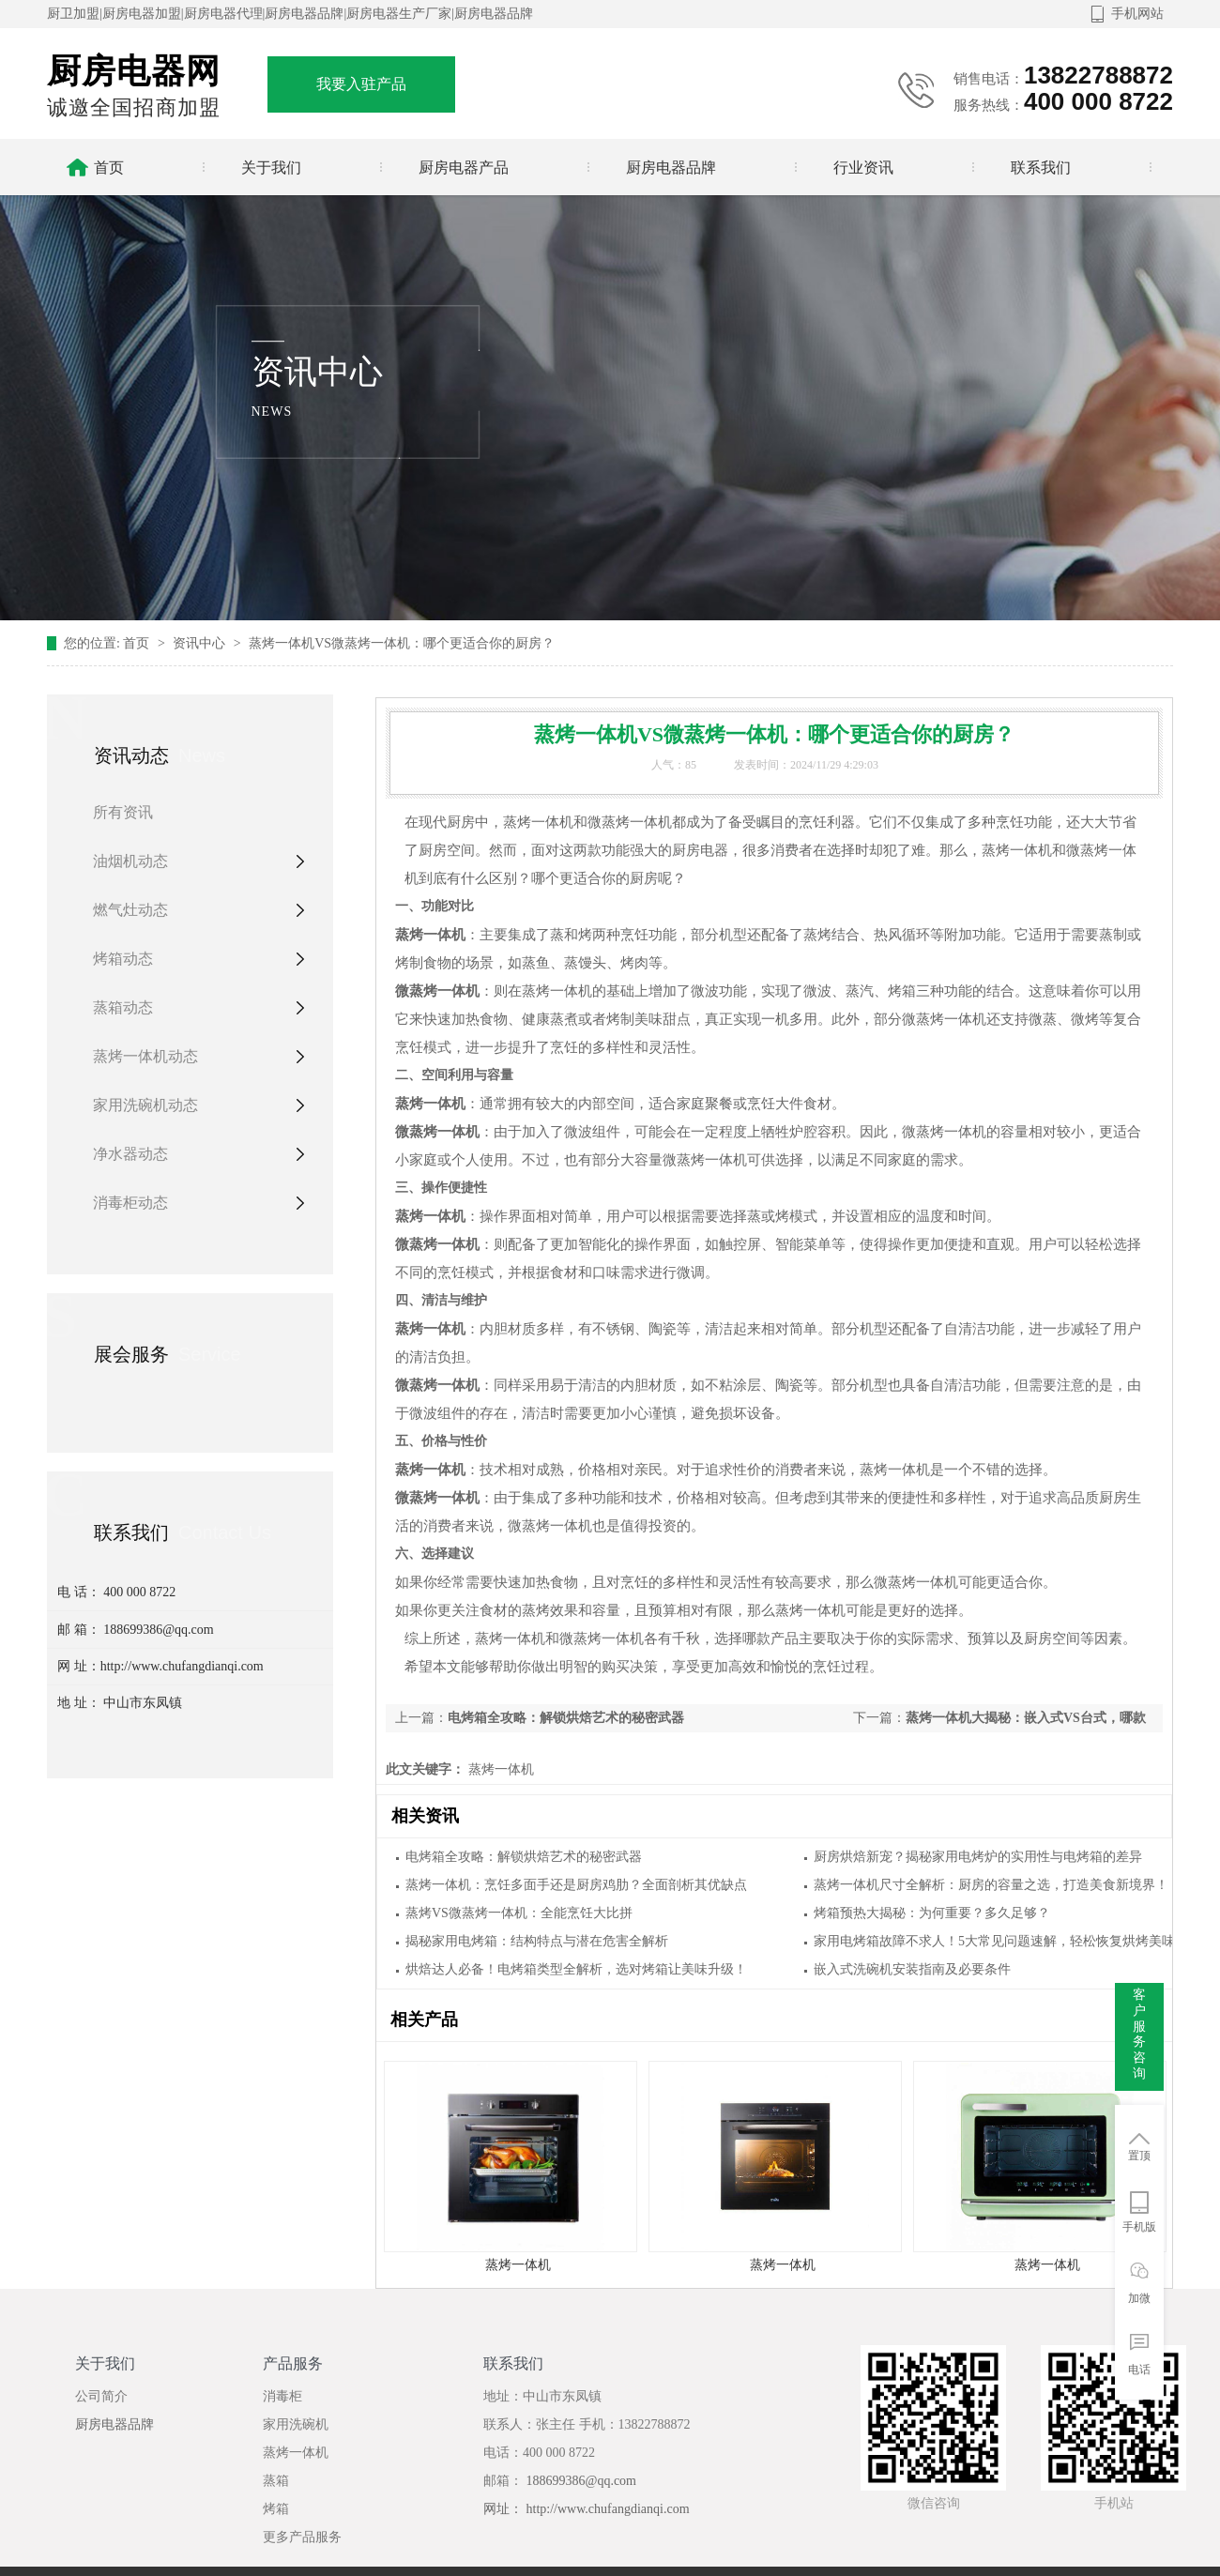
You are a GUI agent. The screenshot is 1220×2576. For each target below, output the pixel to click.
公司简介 (101, 2396)
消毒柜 (282, 2396)
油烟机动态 (130, 861)
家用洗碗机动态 (145, 1105)
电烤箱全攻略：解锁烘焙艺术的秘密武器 (566, 1718)
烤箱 (276, 2509)
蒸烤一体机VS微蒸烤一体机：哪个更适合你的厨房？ (402, 643)
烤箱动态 (123, 959)
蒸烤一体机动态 (145, 1056)
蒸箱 (276, 2481)
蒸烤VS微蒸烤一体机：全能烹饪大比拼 (519, 1913)
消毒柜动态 (130, 1203)
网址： (504, 2509)
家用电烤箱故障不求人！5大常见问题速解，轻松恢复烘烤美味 (994, 1941)
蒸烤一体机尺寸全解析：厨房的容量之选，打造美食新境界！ (991, 1885)
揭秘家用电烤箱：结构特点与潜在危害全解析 (536, 1941)
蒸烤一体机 (499, 1769)
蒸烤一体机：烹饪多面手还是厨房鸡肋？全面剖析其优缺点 (576, 1885)
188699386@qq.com (579, 2481)
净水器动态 (130, 1154)
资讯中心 (201, 643)
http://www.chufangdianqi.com (608, 2509)
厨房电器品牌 (114, 2424)
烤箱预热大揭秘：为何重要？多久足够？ (932, 1913)
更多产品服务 (302, 2537)
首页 (138, 643)
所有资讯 (123, 812)
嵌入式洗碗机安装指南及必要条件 (912, 1969)
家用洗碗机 (295, 2424)
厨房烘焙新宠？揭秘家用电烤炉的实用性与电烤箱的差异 (978, 1857)
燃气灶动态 (130, 910)
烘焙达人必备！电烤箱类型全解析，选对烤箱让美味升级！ (576, 1969)
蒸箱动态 (123, 1007)
